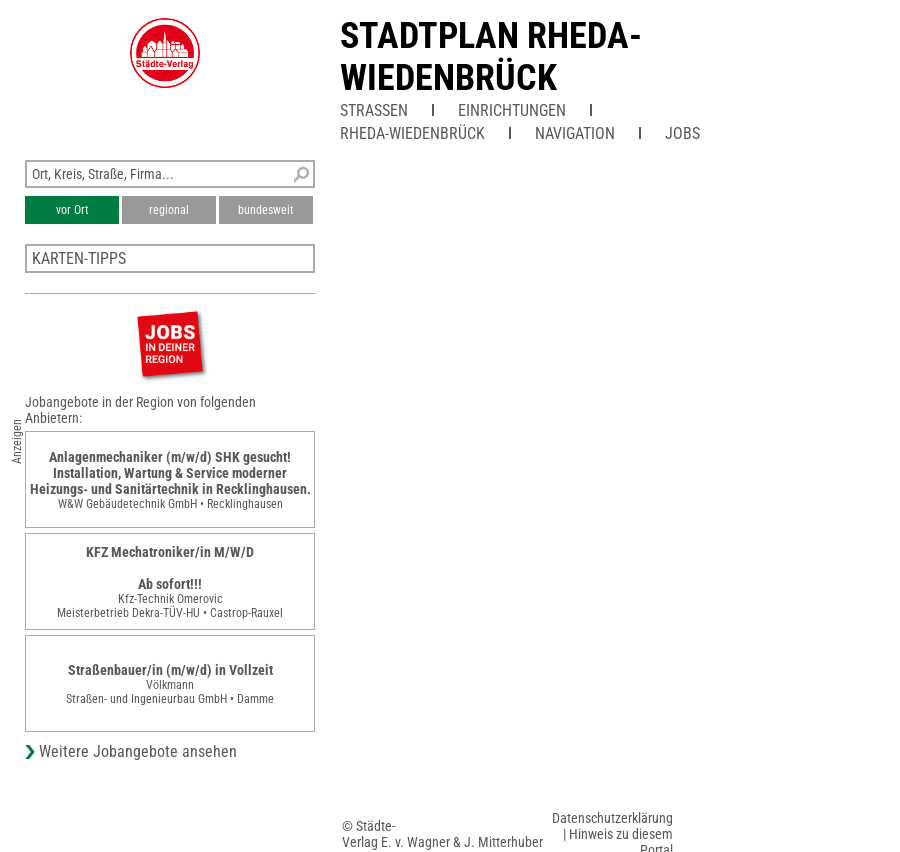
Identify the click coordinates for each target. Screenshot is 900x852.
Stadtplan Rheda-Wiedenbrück (491, 57)
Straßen (374, 110)
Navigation (575, 133)
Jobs (682, 133)
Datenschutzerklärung (612, 818)
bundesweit (266, 210)
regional (169, 210)
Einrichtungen (512, 110)
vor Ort (72, 210)
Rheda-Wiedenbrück (412, 133)
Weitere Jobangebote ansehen (138, 751)
